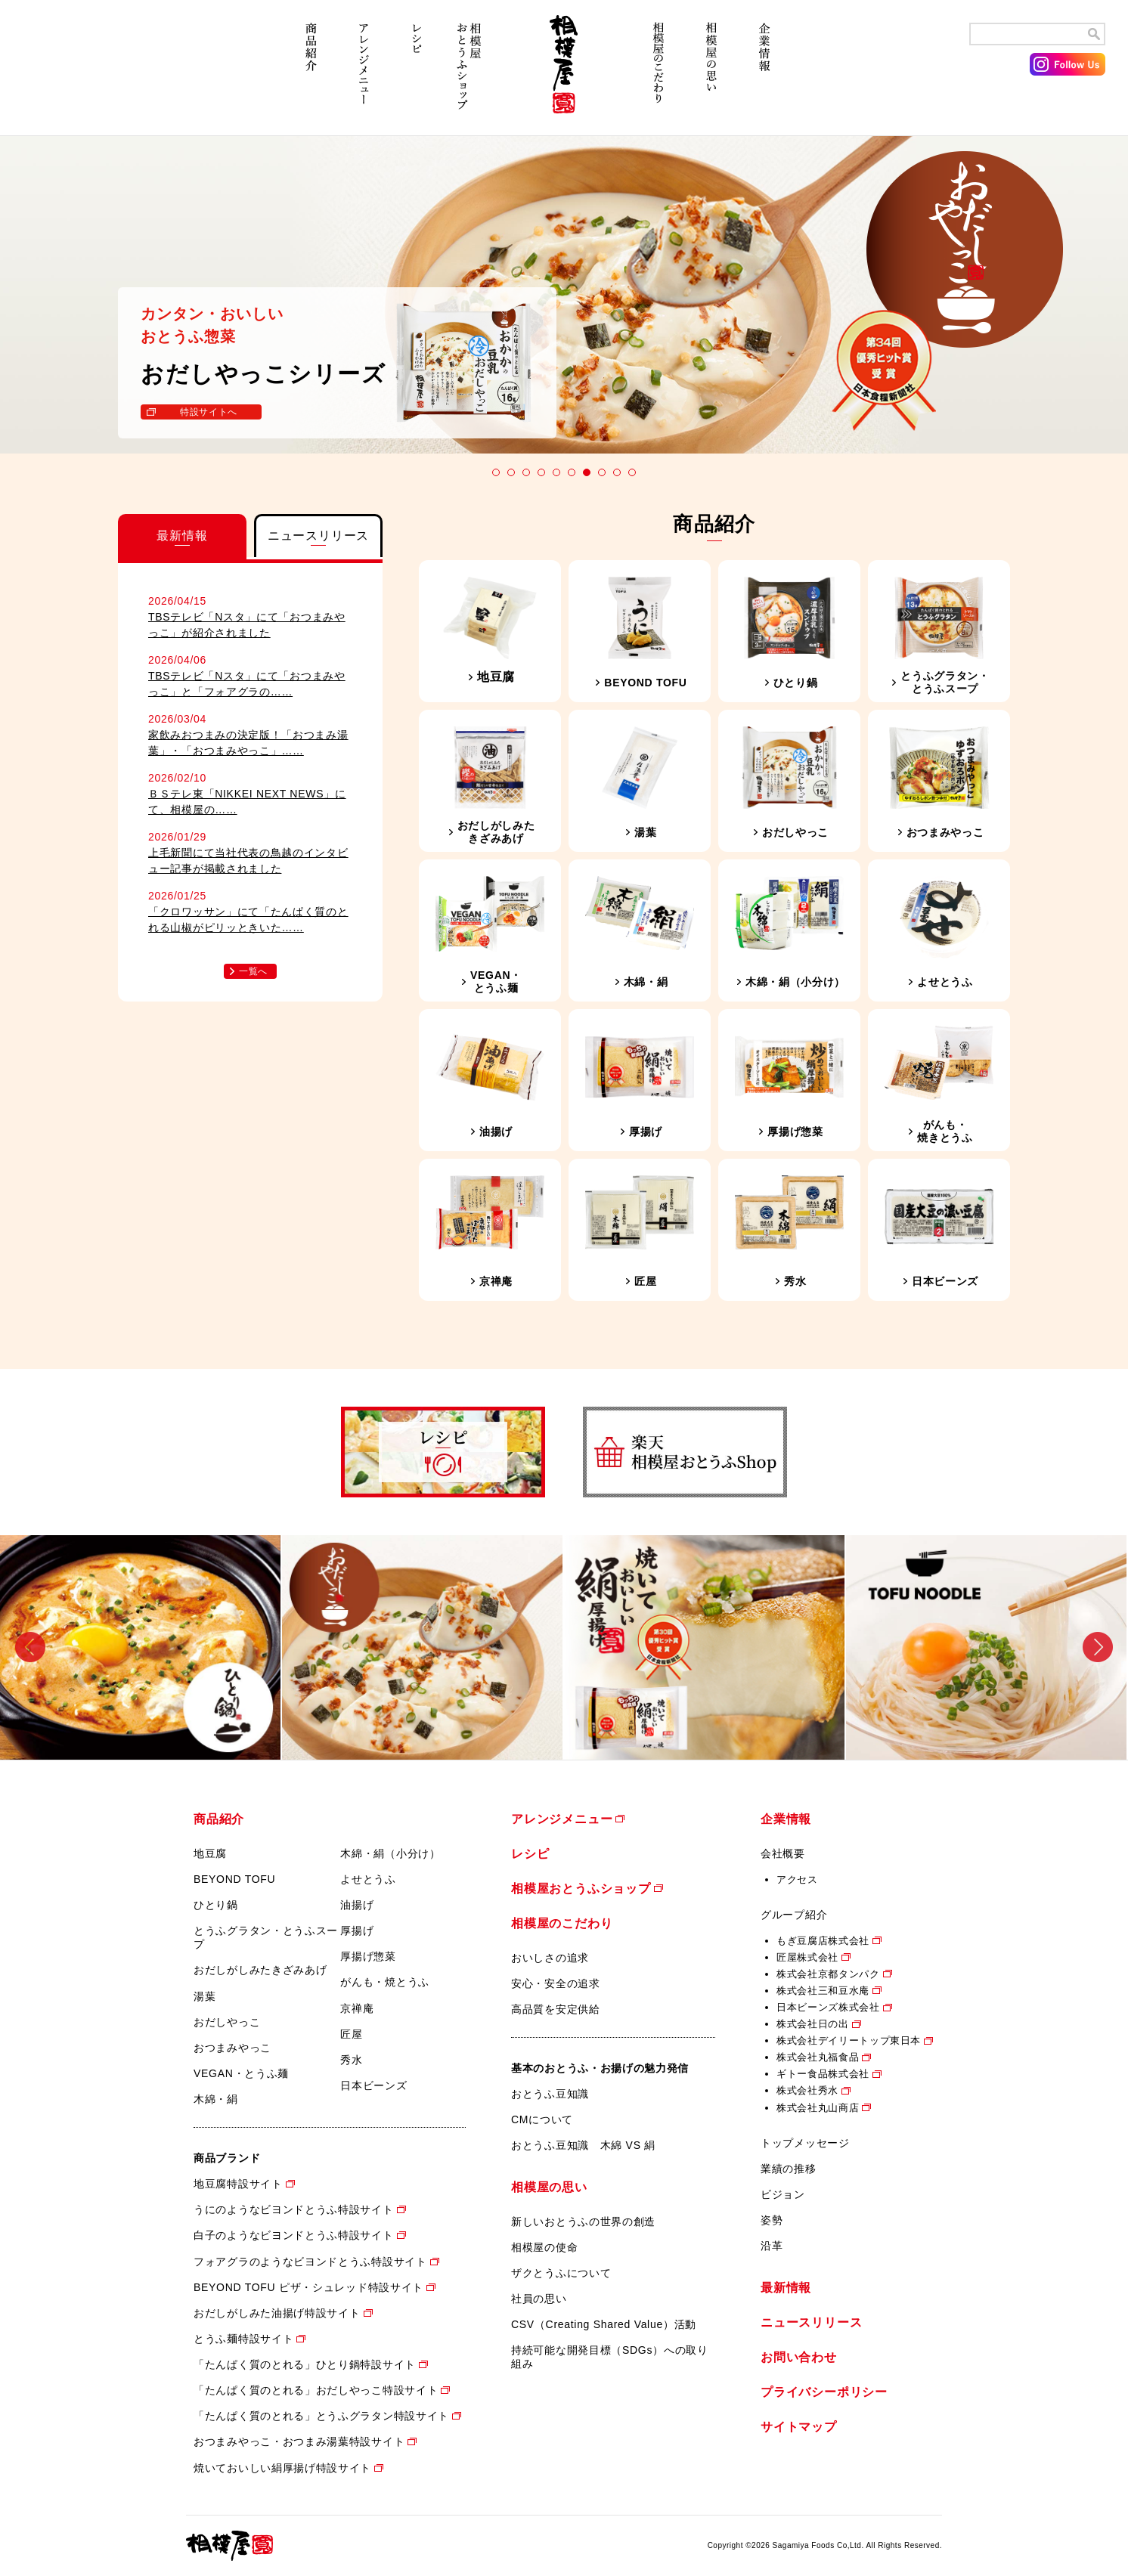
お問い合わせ (799, 2357)
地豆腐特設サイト (238, 2184)
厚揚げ (356, 1930)
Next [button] (1097, 1646)
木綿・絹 (216, 2099)
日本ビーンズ (373, 2085)
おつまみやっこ (232, 2048)
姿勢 (771, 2220)
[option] (141, 1647)
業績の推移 (789, 2169)
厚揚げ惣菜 (368, 1956)
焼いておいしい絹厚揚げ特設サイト (282, 2468)
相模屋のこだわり (658, 73)
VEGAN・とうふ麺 (241, 2073)
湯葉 (204, 1996)
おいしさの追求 (550, 1958)
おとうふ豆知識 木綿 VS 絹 (583, 2145)
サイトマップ (799, 2426)
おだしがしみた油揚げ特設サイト (277, 2313)
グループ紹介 (794, 1915)
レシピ (416, 73)
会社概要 (783, 1853)
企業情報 (764, 73)
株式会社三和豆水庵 (822, 1990)
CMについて (542, 2119)
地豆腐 (210, 1853)
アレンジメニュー (363, 73)
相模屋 (564, 73)
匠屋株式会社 (807, 1957)
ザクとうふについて (561, 2273)
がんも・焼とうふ (384, 1982)
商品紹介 (310, 73)
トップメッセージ (805, 2143)
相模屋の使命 (544, 2247)
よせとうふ (368, 1879)
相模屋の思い (711, 73)
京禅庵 (356, 2008)
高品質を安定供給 (555, 2009)
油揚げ (356, 1905)
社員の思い (539, 2299)
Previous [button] (30, 1646)
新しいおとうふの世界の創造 (583, 2221)
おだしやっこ (227, 2022)
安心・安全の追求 (555, 1983)
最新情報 (786, 2287)
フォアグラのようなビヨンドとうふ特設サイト (310, 2262)
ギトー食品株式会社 (822, 2073)
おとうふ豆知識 (550, 2094)
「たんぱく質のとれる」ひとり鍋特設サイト (305, 2364)
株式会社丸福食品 (817, 2057)
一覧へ (253, 971)
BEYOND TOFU (234, 1879)
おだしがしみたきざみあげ (260, 1970)
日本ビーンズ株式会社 (828, 2007)
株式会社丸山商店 (817, 2107)
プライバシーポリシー (824, 2392)
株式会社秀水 (807, 2090)
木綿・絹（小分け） (390, 1853)
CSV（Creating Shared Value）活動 (603, 2324)
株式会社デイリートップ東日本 (848, 2040)
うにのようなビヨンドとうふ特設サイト (294, 2209)
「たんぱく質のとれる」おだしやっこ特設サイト (316, 2390)
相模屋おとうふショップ (469, 73)
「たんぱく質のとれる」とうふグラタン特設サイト (321, 2416)
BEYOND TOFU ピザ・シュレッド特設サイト (308, 2287)
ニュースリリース (811, 2322)
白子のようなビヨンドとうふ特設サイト (294, 2235)
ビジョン (783, 2194)
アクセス (797, 1879)
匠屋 (351, 2034)
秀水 (351, 2060)
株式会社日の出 (812, 2024)
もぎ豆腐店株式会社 (822, 1940)
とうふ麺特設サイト (243, 2339)
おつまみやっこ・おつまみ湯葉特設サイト (299, 2441)
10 (632, 472)
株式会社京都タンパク (828, 1974)
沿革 (771, 2246)
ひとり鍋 (216, 1905)
